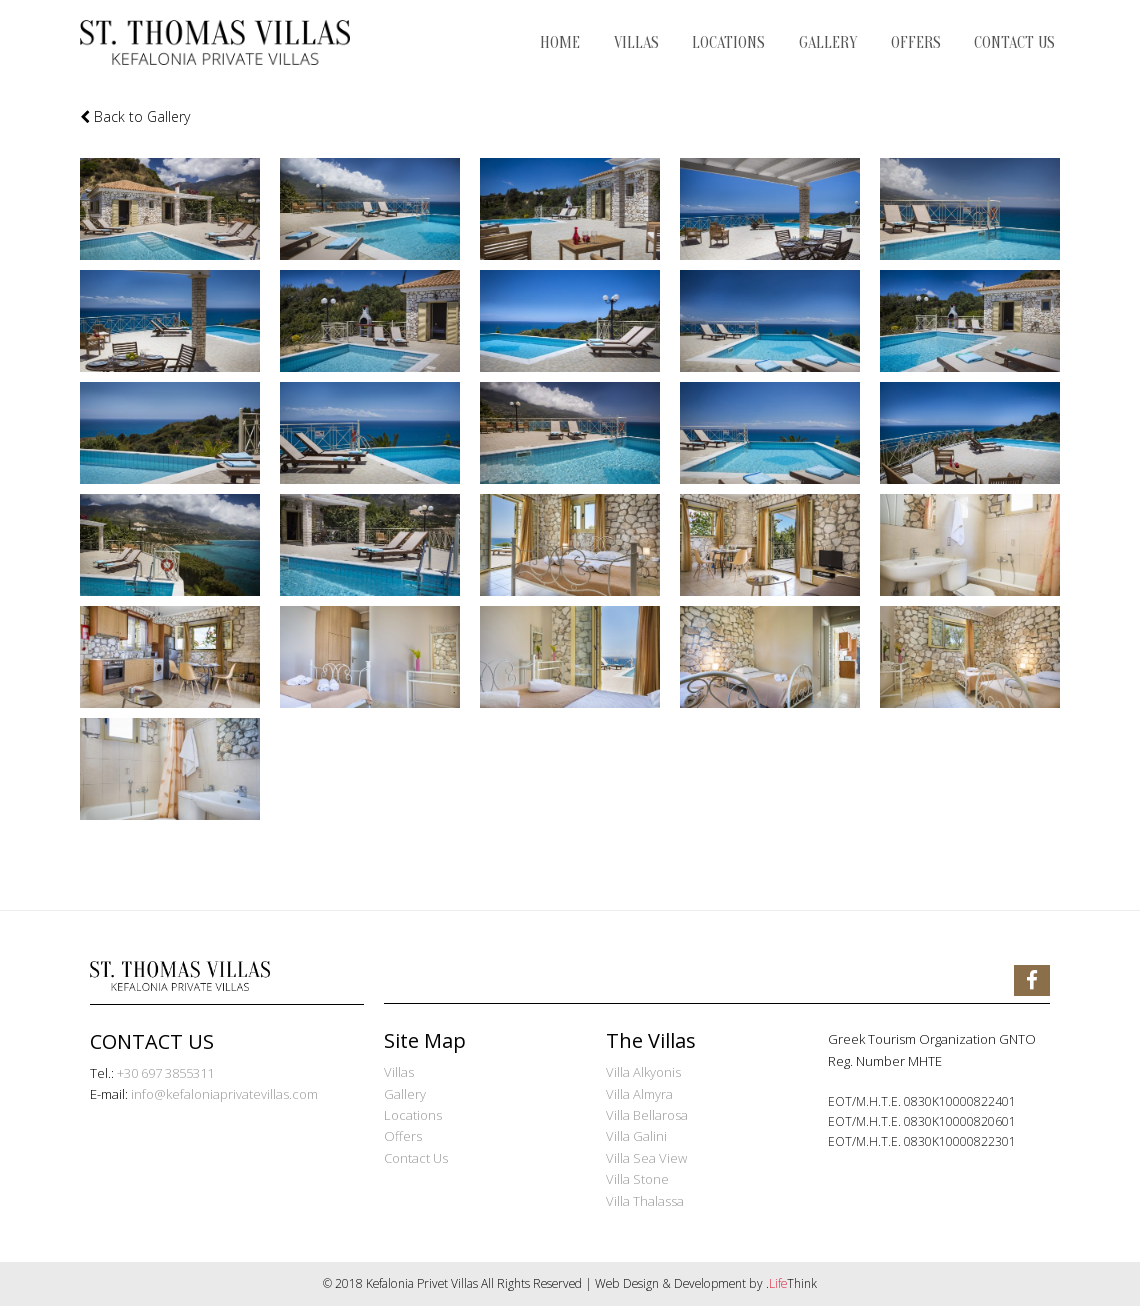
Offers (403, 1136)
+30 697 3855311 (165, 1073)
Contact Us (416, 1158)
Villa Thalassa (645, 1201)
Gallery (405, 1094)
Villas (399, 1072)
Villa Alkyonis (643, 1072)
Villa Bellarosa (647, 1115)
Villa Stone (637, 1179)
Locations (413, 1115)
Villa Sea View (646, 1158)
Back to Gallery (135, 116)
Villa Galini (636, 1136)
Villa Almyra (639, 1094)
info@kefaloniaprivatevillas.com (224, 1094)
